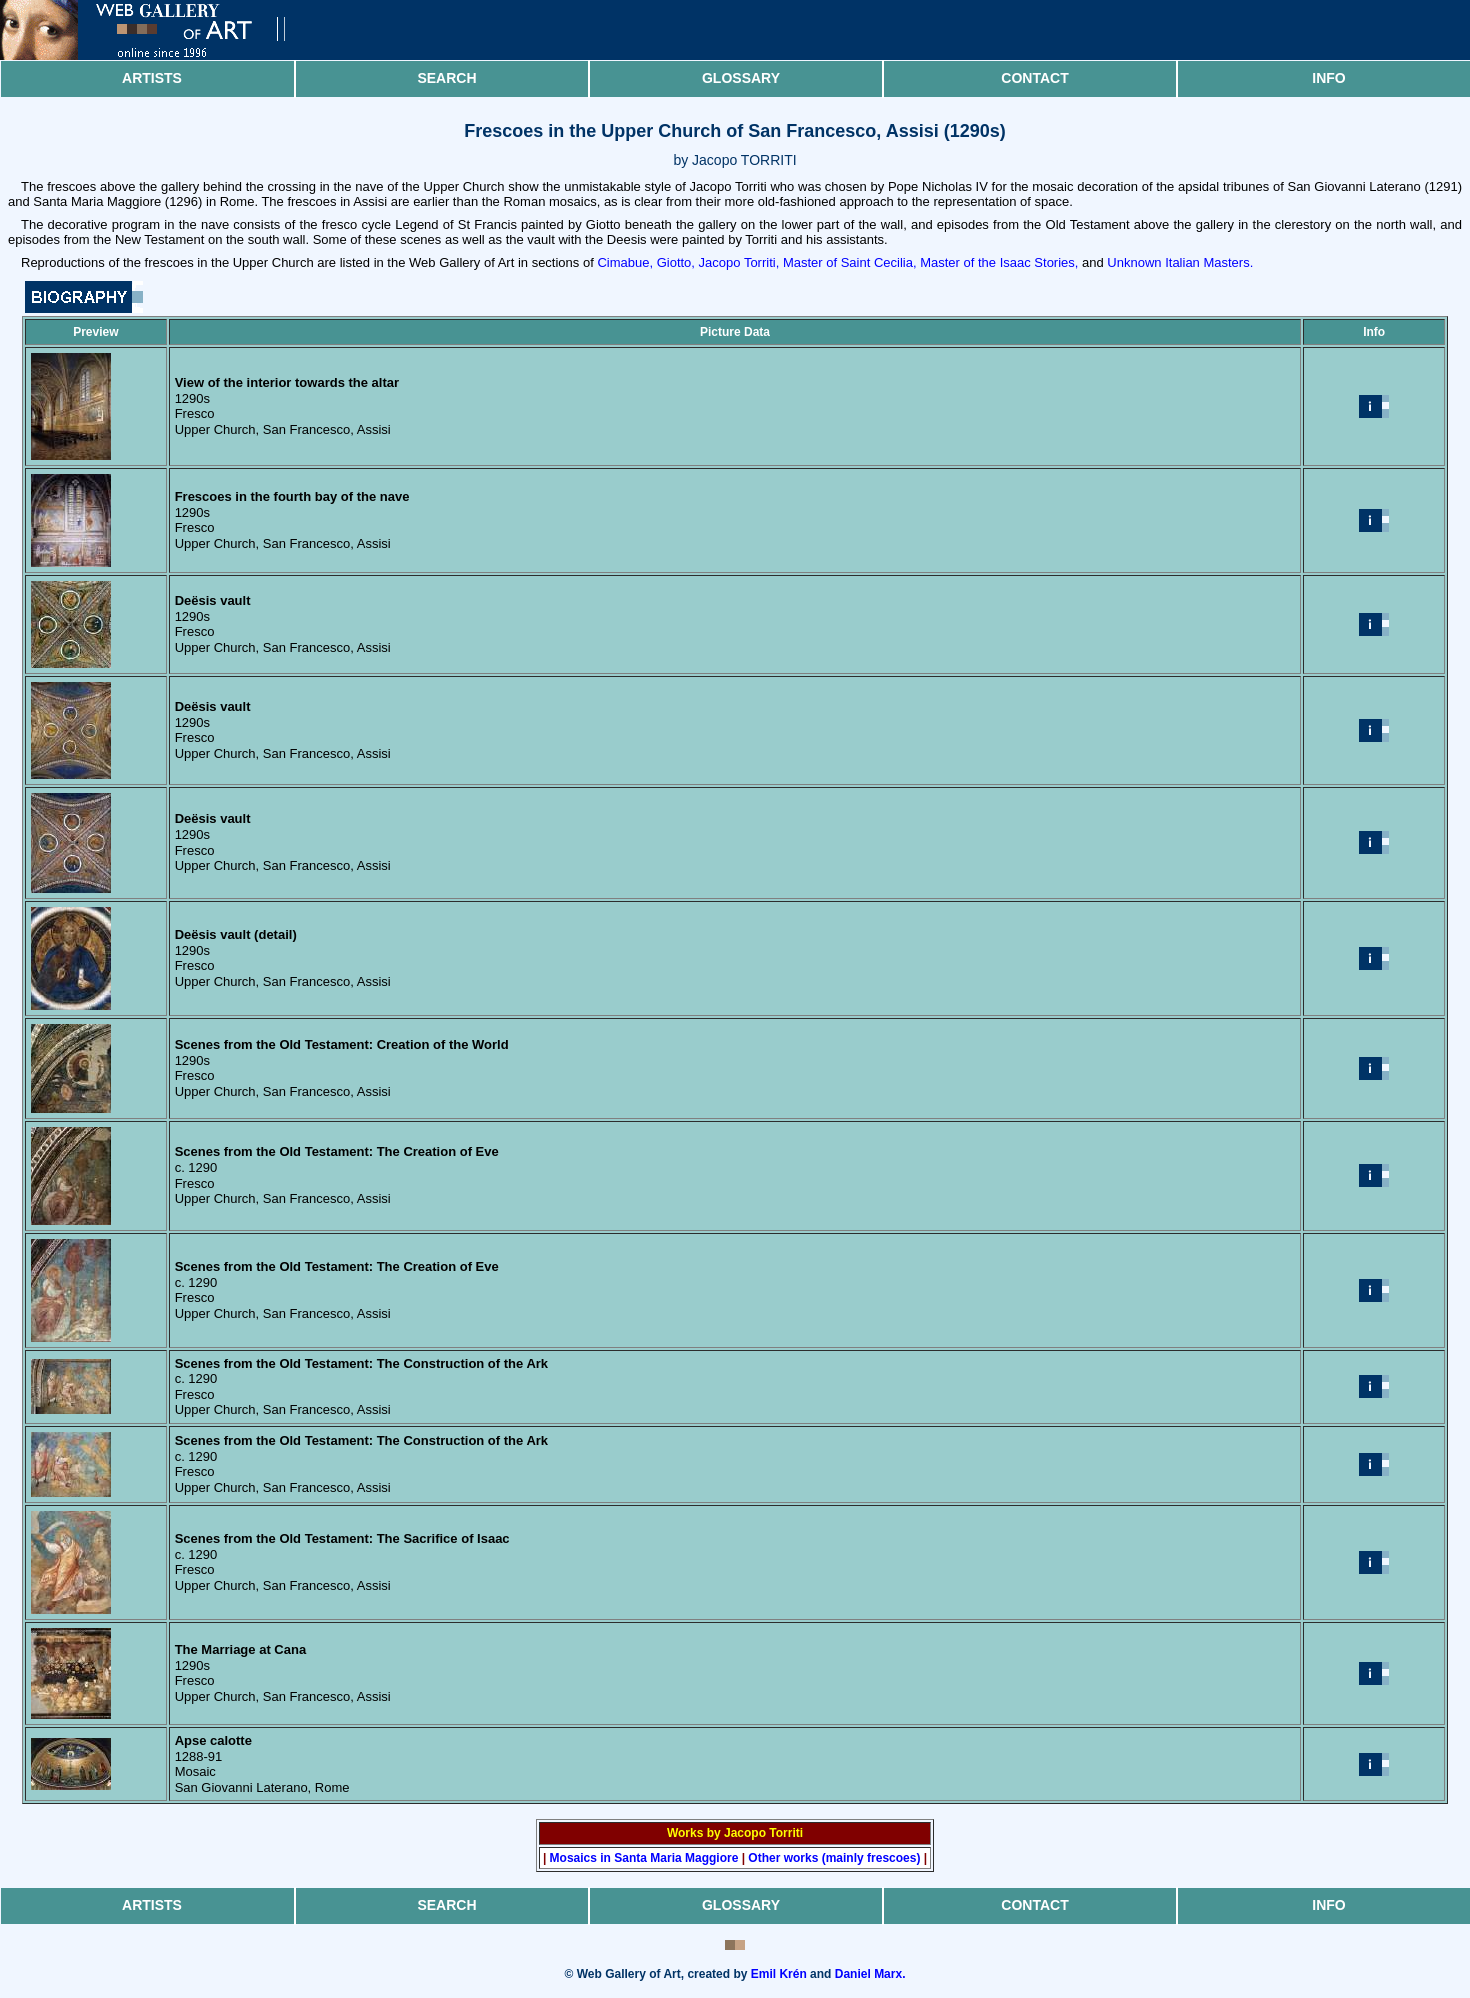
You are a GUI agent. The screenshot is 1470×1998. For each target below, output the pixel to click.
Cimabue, (625, 262)
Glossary (741, 78)
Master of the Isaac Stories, (999, 262)
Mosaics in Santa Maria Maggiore (644, 1858)
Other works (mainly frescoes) (834, 1858)
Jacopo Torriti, (739, 262)
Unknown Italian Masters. (1180, 262)
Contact (1034, 78)
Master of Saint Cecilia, (850, 262)
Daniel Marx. (870, 1974)
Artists (152, 78)
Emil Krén (779, 1974)
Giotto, (676, 262)
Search (446, 78)
